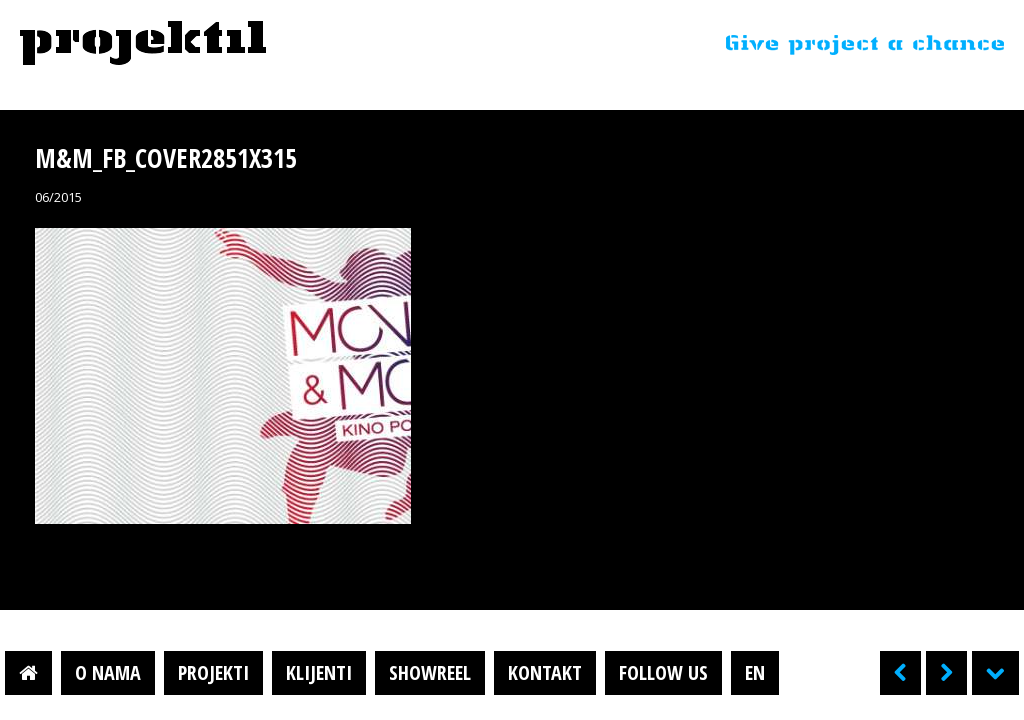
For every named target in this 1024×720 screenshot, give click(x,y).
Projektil (143, 44)
